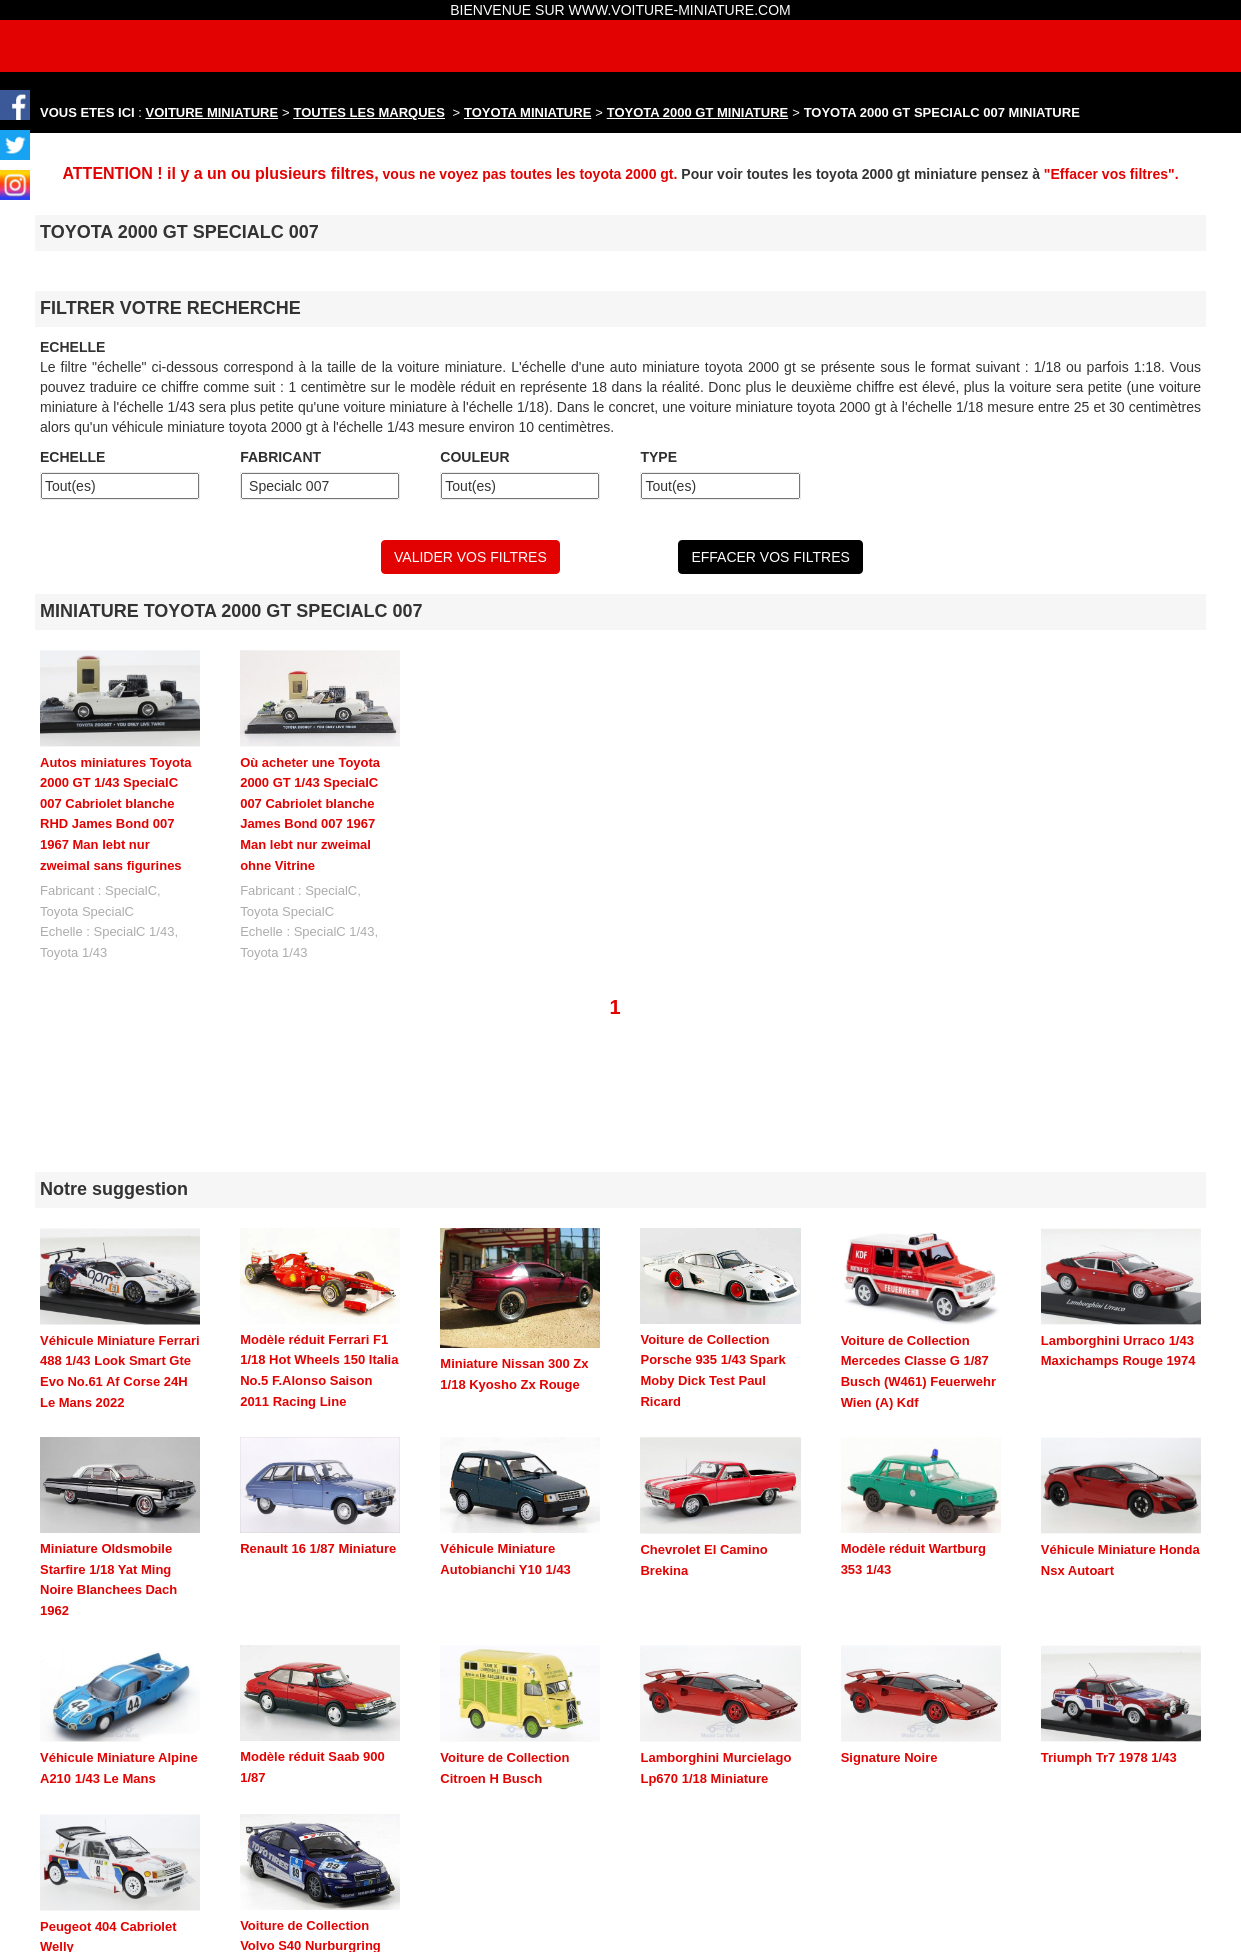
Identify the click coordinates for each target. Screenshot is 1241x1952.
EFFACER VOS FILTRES (770, 557)
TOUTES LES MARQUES (369, 112)
